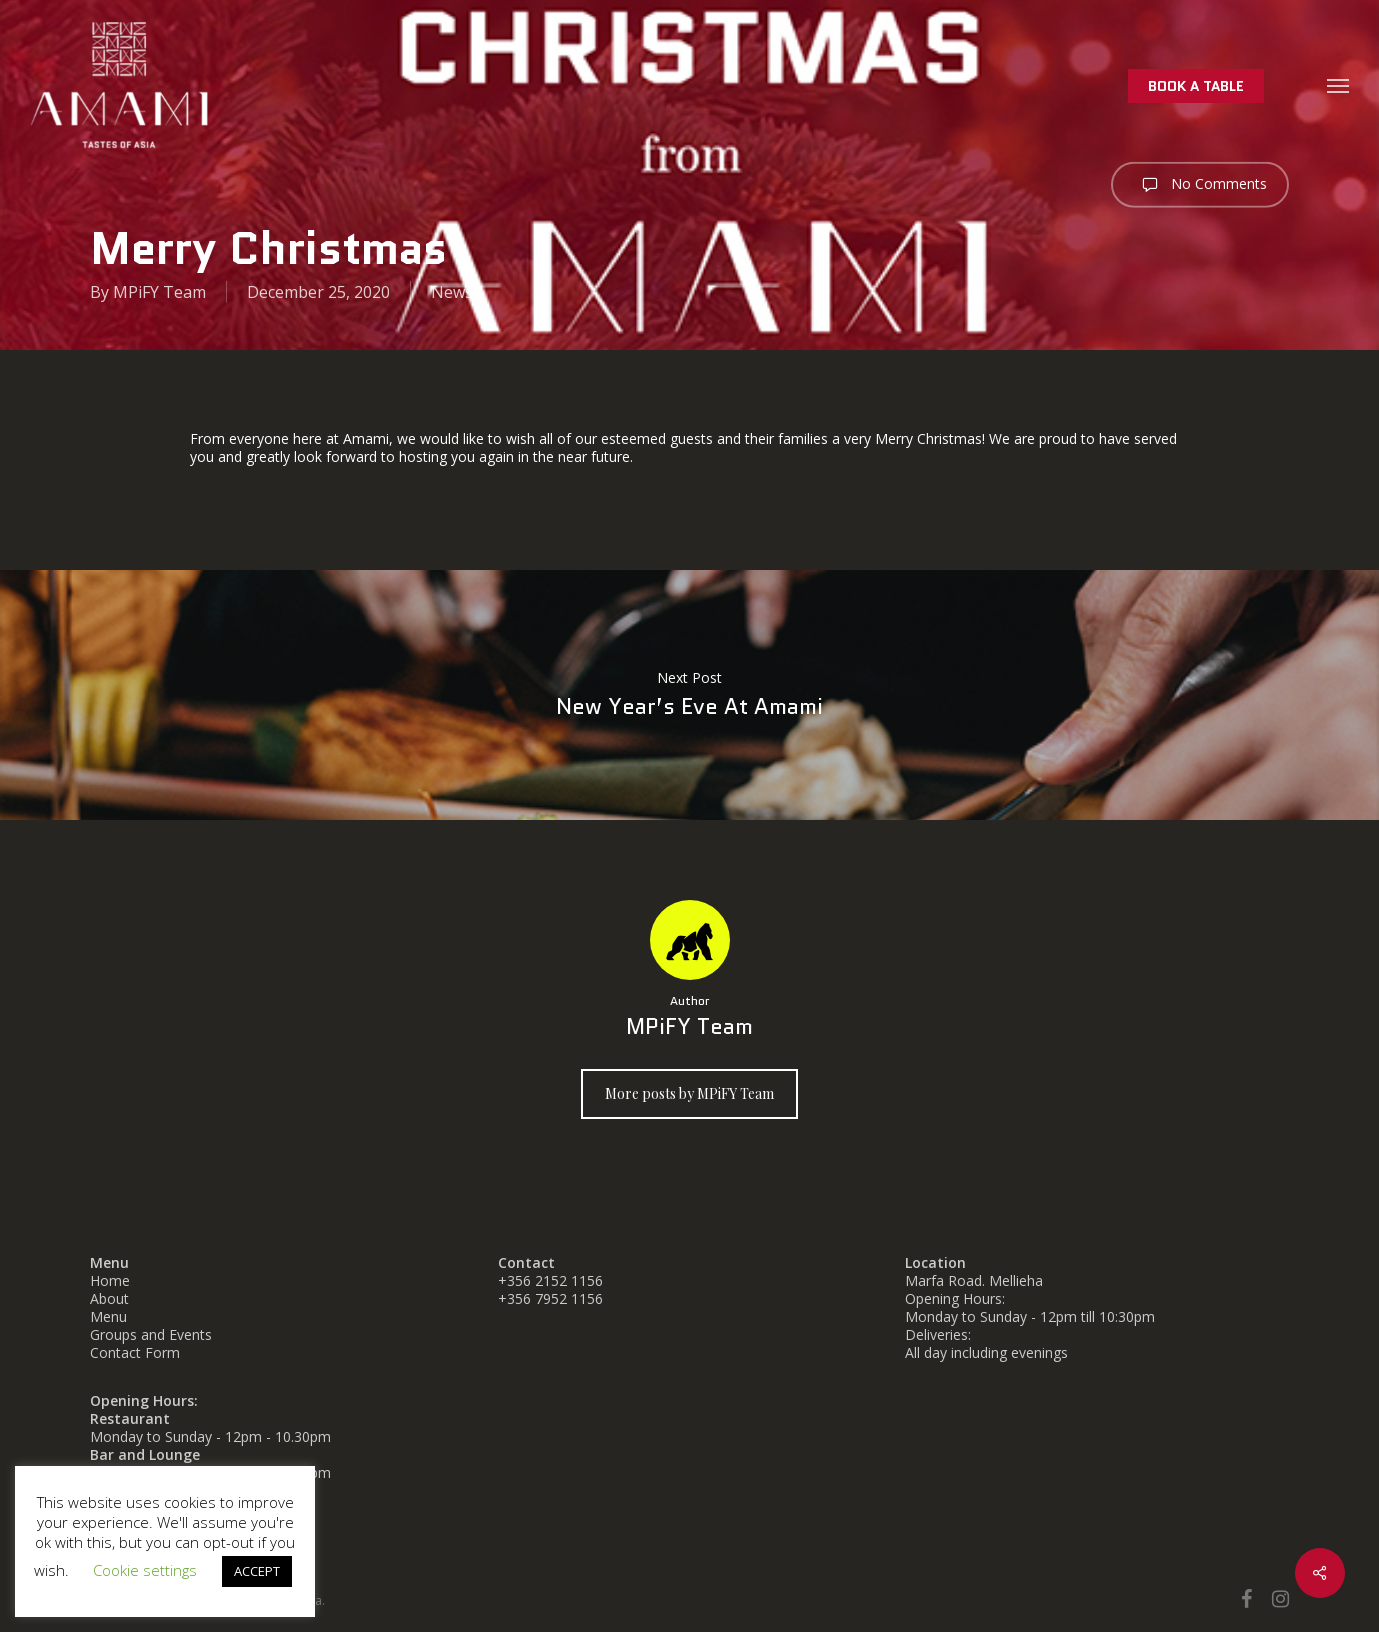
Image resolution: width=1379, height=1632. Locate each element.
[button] (1339, 85)
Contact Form (135, 1352)
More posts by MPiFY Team (689, 1093)
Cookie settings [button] (145, 1570)
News (452, 291)
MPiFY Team (159, 291)
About (109, 1298)
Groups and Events (151, 1334)
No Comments (1200, 185)
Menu (108, 1316)
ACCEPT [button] (257, 1571)
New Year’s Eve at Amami (689, 695)
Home (110, 1280)
